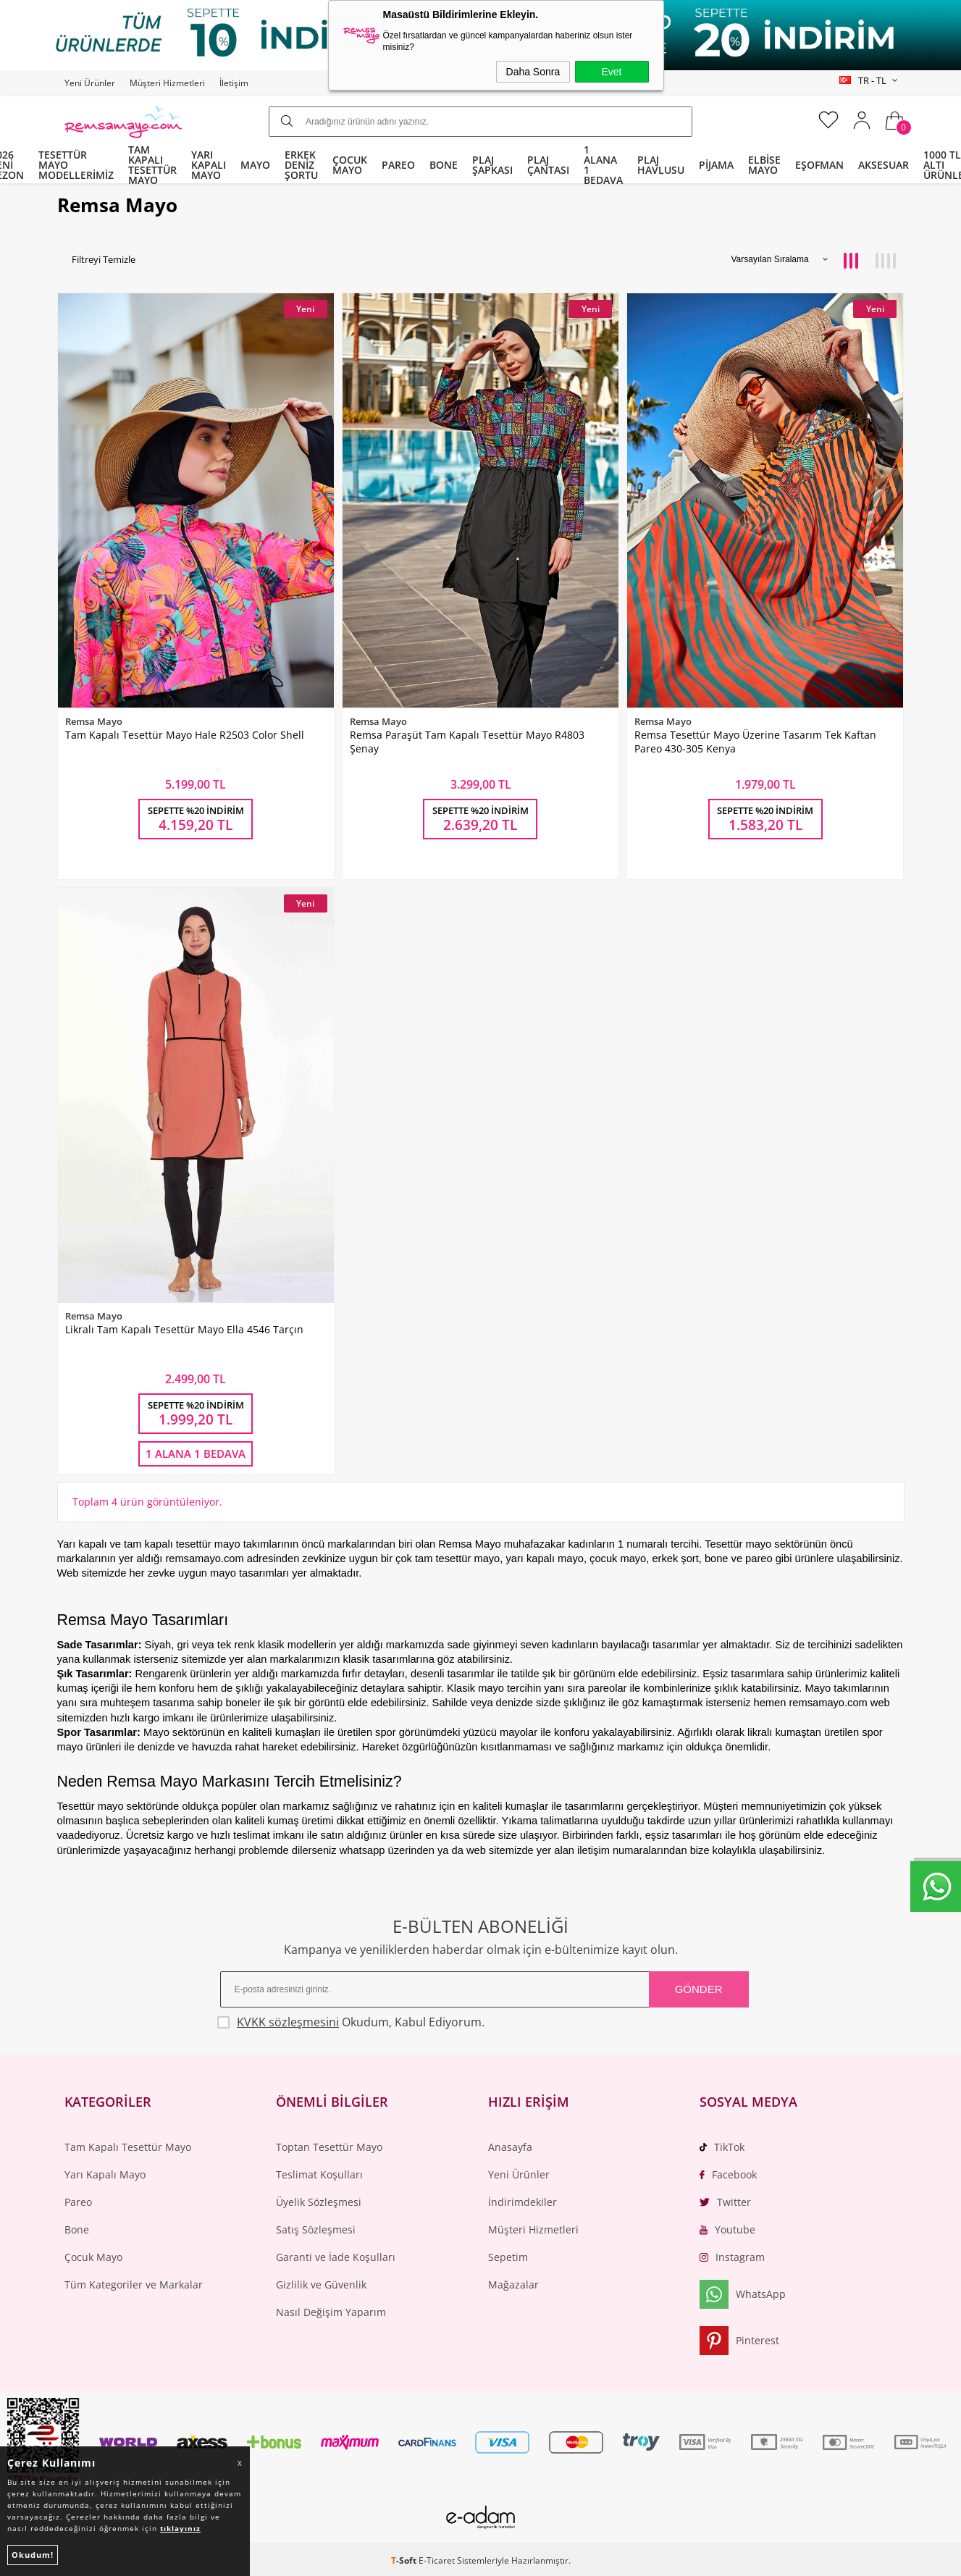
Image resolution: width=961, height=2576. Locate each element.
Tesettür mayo (90, 1806)
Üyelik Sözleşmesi (318, 2202)
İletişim (233, 83)
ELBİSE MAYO (764, 165)
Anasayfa (510, 2147)
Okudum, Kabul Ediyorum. (350, 2022)
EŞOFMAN (819, 165)
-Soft (405, 2560)
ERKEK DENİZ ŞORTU (301, 165)
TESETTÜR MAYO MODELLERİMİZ (76, 165)
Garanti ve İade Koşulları (335, 2257)
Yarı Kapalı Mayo (105, 2174)
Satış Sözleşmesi (316, 2229)
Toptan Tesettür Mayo (329, 2147)
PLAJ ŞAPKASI (492, 165)
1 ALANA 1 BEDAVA (603, 165)
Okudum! (33, 2554)
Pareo (78, 2202)
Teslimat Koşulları (319, 2174)
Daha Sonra (533, 71)
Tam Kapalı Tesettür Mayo (127, 2147)
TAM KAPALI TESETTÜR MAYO (152, 165)
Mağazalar (513, 2284)
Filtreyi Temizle (103, 259)
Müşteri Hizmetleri (167, 83)
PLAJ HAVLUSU (660, 165)
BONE (443, 165)
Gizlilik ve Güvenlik (321, 2284)
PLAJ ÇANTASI (548, 165)
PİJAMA (716, 165)
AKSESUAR (883, 165)
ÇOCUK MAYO (349, 165)
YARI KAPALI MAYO (208, 165)
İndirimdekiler (522, 2202)
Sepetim (508, 2257)
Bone (76, 2229)
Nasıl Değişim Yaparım (331, 2312)
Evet (611, 71)
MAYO (255, 165)
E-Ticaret (437, 2560)
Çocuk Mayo (93, 2257)
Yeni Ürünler (89, 83)
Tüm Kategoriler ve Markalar (133, 2284)
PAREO (398, 165)
